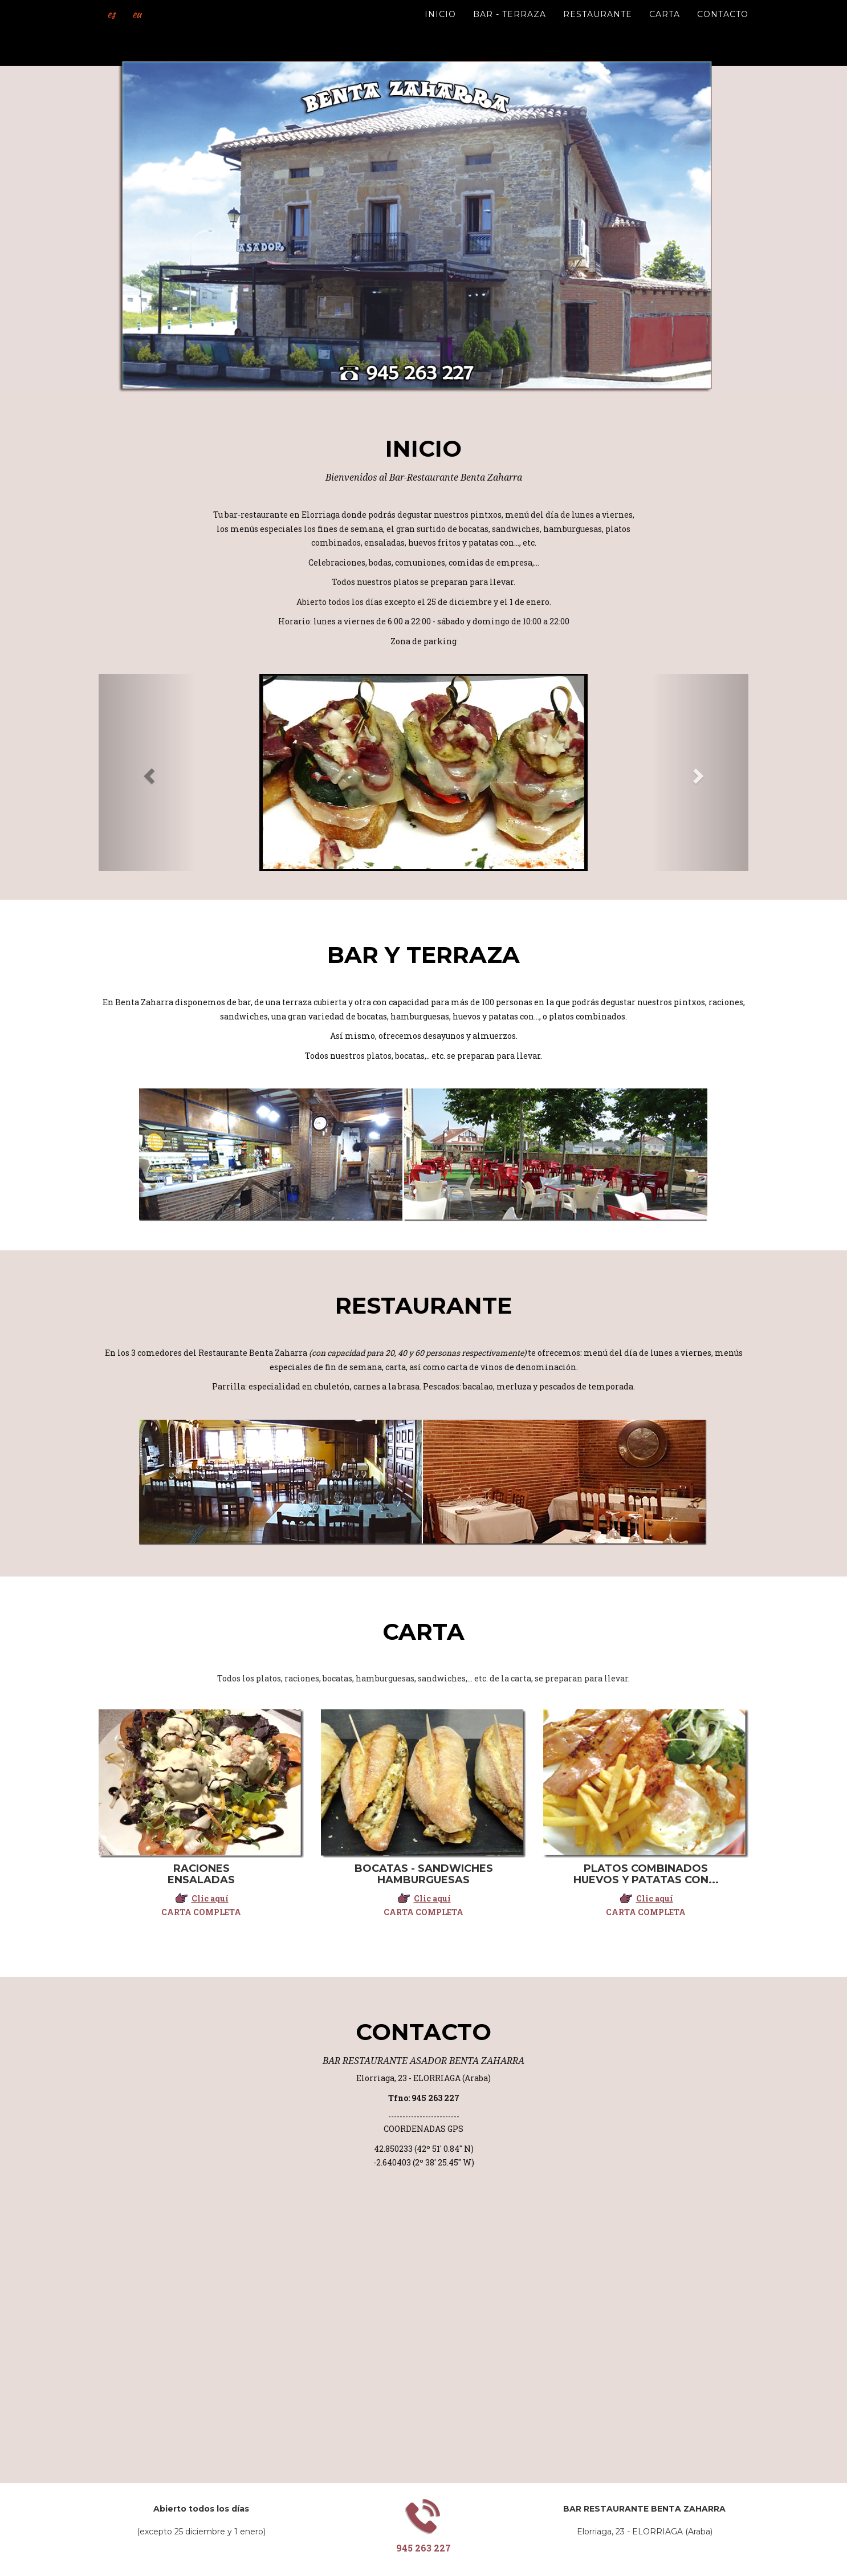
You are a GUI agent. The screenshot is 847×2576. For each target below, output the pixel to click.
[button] (147, 772)
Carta (664, 28)
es (105, 28)
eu (126, 28)
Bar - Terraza (509, 28)
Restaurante (597, 28)
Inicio (440, 28)
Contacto (722, 28)
